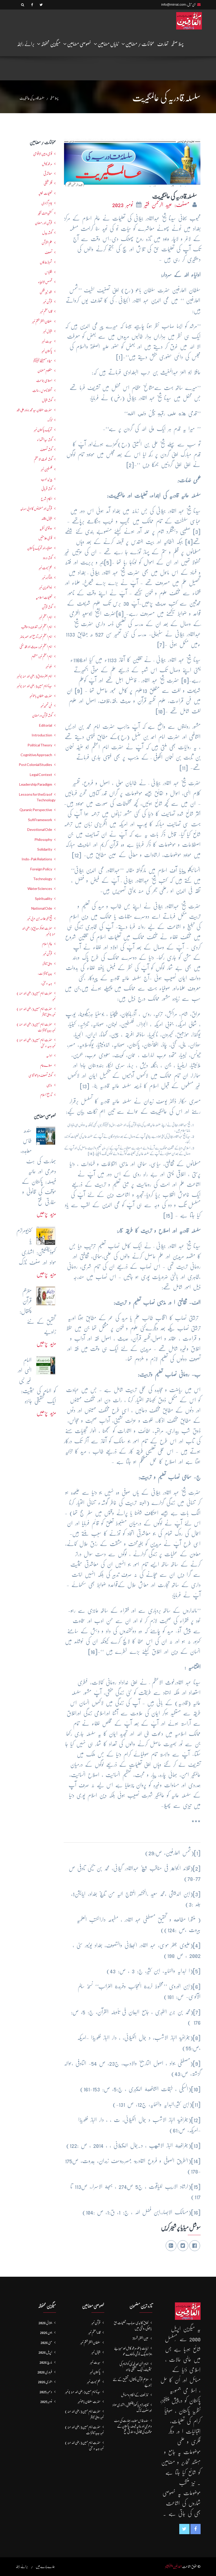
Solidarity (44, 849)
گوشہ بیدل (47, 232)
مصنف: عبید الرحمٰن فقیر (168, 204)
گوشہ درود (47, 557)
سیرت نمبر (47, 341)
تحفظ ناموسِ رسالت (42, 390)
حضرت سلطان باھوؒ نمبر (41, 695)
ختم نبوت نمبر (45, 567)
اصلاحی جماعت (44, 380)
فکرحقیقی (48, 183)
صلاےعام (46, 1065)
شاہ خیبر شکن (46, 291)
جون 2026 (46, 2332)
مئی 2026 (46, 2342)
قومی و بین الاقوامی (42, 153)
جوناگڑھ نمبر (47, 577)
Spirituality (43, 898)
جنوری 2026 (45, 2381)
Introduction (42, 735)
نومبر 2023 (123, 204)
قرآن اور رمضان (43, 222)
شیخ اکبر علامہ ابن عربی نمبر (39, 918)
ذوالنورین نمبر (45, 587)
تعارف (162, 44)
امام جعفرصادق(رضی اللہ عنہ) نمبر (34, 676)
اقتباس (48, 272)
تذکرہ (50, 419)
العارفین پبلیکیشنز (173, 2566)
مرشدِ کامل (47, 163)
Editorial (45, 725)
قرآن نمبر (47, 301)
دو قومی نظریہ (46, 528)
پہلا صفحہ (177, 44)
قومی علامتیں (45, 538)
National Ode (41, 908)
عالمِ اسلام (47, 943)
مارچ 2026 (46, 2362)
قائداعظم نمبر (46, 311)
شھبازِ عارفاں (46, 262)
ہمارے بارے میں (45, 2566)
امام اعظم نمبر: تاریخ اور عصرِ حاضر (36, 636)
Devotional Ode (39, 829)
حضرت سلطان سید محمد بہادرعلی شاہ (34, 409)
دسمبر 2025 (46, 2391)
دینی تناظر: (47, 963)
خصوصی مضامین (77, 43)
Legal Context (41, 774)
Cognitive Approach (36, 754)
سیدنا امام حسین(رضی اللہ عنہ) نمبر (34, 685)
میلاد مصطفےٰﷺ (42, 360)
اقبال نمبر (47, 331)
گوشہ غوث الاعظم (43, 459)
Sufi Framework (40, 819)
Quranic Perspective (36, 809)
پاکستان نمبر (47, 350)
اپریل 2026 (45, 2352)
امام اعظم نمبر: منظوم (41, 656)
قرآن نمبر (47, 953)
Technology (42, 878)
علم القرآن (47, 242)
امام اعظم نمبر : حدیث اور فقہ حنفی (36, 646)
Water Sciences (39, 888)
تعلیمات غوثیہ (45, 193)
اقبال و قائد (47, 518)
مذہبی (49, 1085)
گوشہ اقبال (47, 400)
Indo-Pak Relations (37, 859)
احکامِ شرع (46, 498)
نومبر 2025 (46, 2401)
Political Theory (39, 745)
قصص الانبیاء (45, 281)
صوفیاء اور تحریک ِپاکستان (39, 548)
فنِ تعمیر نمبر (46, 705)
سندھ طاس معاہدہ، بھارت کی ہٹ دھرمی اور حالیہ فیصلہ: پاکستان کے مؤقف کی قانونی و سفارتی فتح (133, 2426)
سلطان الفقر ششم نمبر (42, 321)
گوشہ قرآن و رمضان (42, 715)
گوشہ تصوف (46, 449)
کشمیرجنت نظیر (45, 213)
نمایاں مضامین (106, 43)
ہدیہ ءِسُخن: (46, 983)
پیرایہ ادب (46, 478)
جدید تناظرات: (45, 973)
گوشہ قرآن (47, 607)
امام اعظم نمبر (45, 617)
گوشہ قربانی (46, 488)
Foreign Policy (41, 869)
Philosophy (43, 839)
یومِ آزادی (46, 203)
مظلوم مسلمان (44, 370)
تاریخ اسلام (46, 1094)
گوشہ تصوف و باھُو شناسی (40, 1075)
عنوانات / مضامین (138, 43)
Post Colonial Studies (35, 764)
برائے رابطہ (25, 44)
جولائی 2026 (45, 2322)
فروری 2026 (44, 2371)
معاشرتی (47, 173)
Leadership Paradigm (35, 784)
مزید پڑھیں (46, 1213)
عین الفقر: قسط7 (140, 2338)
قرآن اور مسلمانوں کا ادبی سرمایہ (36, 508)
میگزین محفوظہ (49, 43)
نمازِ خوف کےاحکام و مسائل (134, 2394)
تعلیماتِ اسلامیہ (44, 597)
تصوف (48, 252)
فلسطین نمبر (46, 469)
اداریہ (49, 1055)
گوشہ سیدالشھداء (44, 439)
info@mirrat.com (173, 4)
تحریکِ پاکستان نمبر (43, 429)
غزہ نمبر (49, 666)
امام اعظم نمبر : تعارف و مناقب (36, 626)
